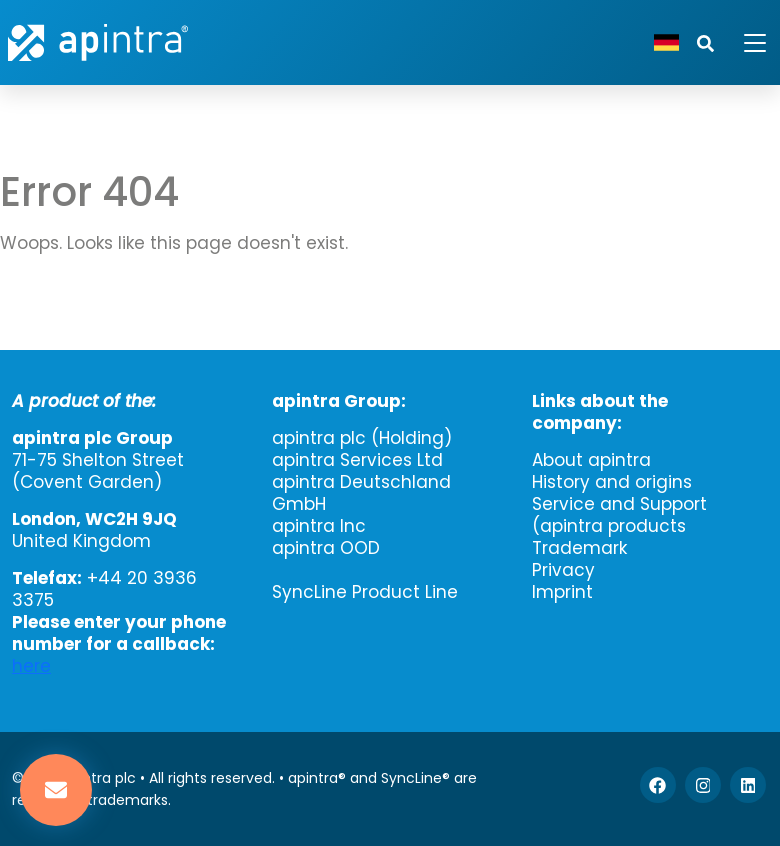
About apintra (591, 460)
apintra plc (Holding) (362, 438)
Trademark (579, 548)
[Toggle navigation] (743, 43)
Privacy (563, 570)
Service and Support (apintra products (619, 515)
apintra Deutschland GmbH (361, 493)
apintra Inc (319, 526)
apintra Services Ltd (357, 460)
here (31, 666)
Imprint (562, 592)
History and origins (612, 482)
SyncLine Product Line (365, 592)
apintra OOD (326, 548)
